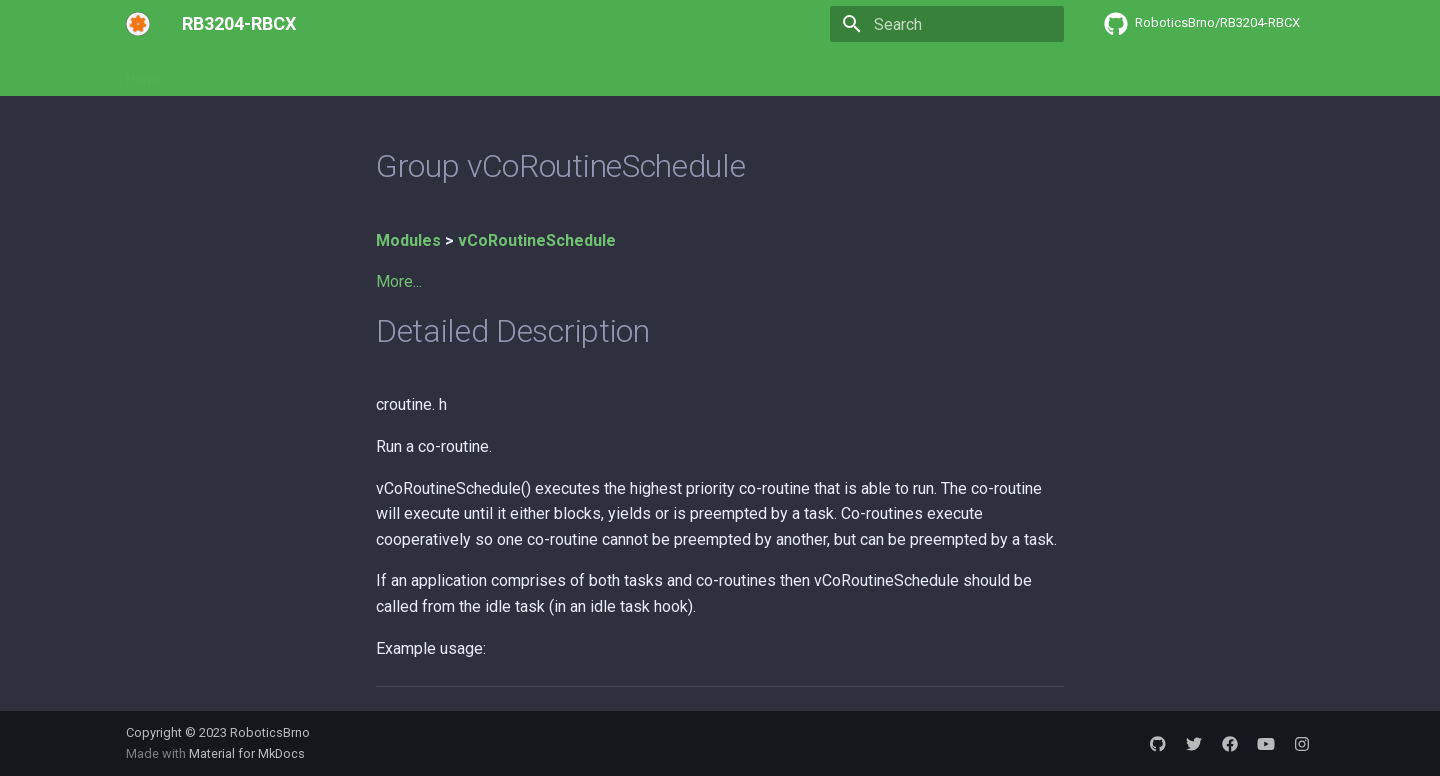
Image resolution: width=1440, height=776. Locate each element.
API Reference (409, 73)
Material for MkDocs (247, 753)
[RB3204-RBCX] (138, 24)
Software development (263, 73)
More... (399, 281)
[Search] (947, 24)
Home (145, 73)
